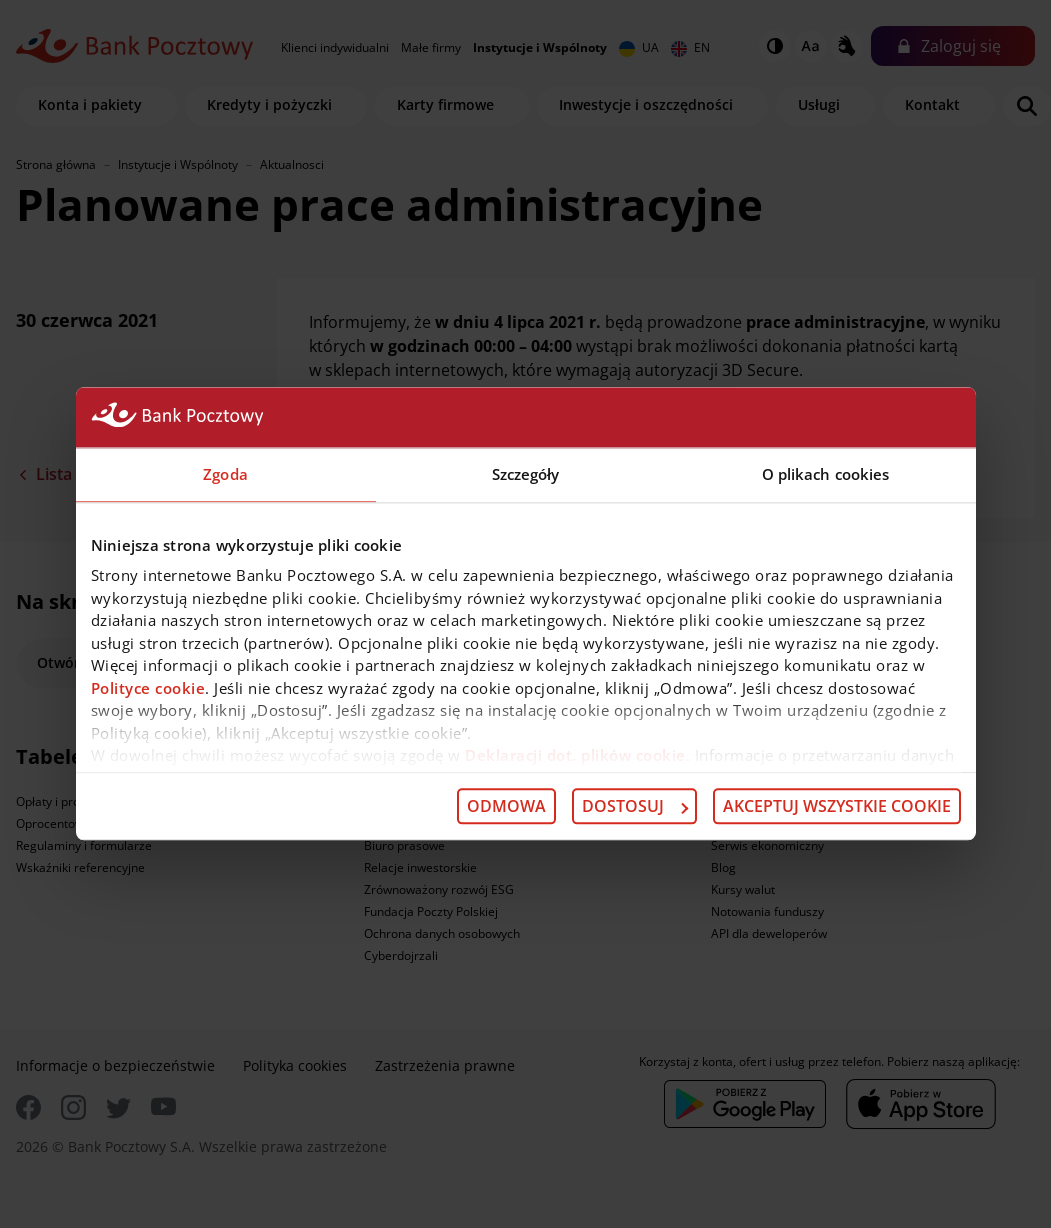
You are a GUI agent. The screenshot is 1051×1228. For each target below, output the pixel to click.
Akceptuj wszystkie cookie (837, 806)
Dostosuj (635, 806)
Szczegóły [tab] (526, 474)
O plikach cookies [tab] (826, 474)
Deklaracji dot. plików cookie (575, 755)
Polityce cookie (148, 688)
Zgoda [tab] (225, 474)
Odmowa (506, 806)
